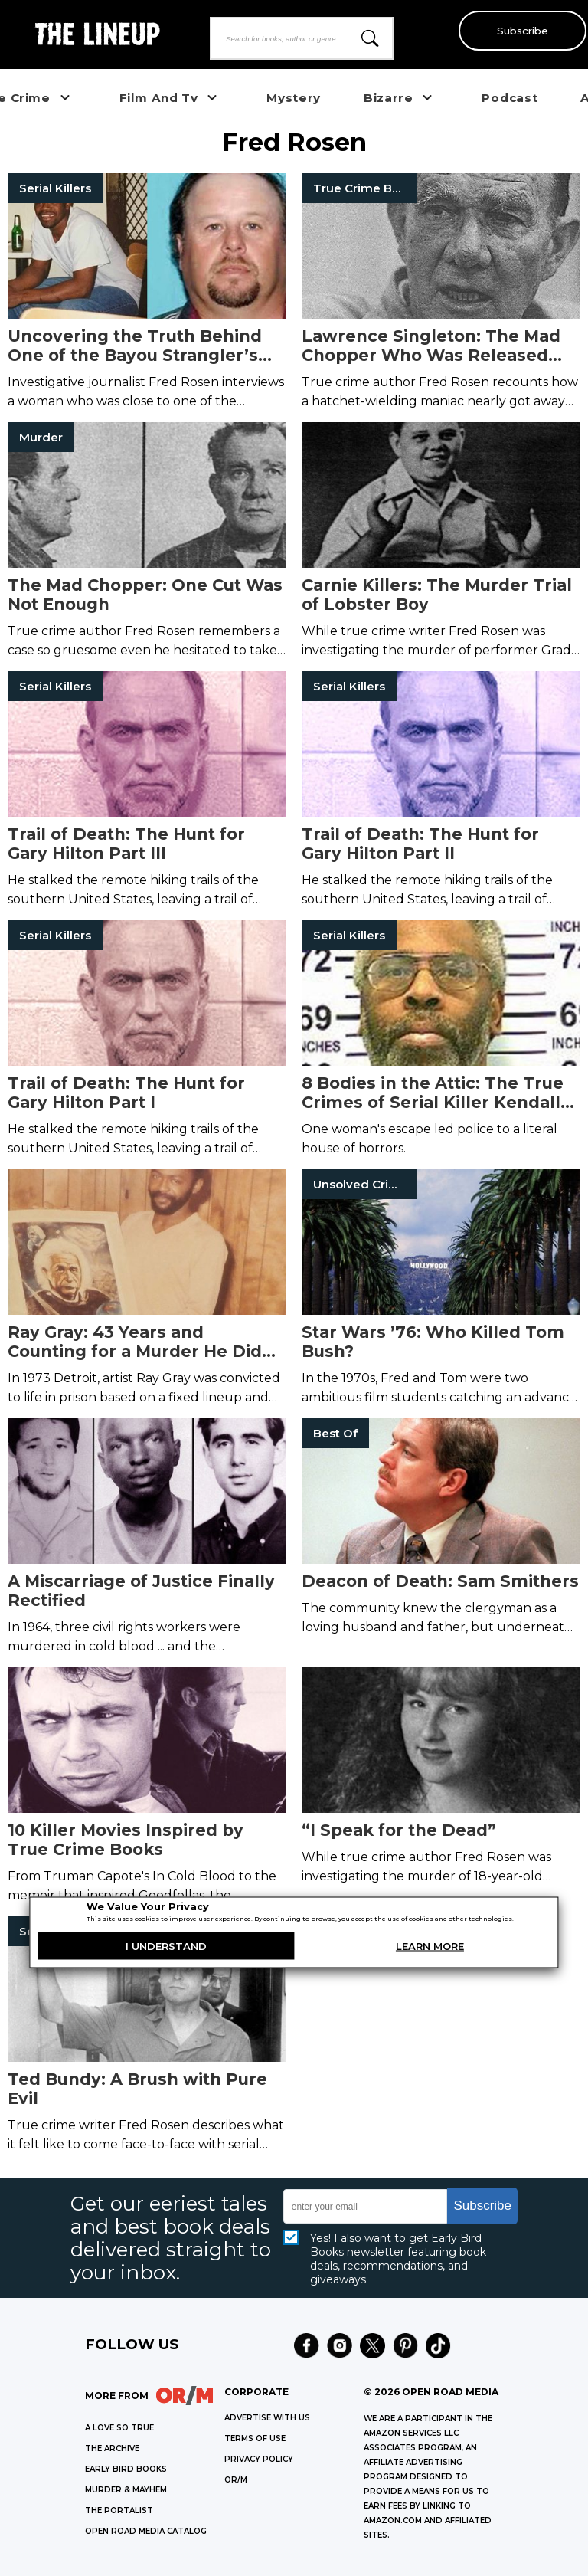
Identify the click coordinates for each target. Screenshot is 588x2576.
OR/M (235, 2480)
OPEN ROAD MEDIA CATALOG (146, 2531)
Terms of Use (255, 2438)
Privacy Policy (258, 2459)
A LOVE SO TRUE (119, 2428)
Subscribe (519, 31)
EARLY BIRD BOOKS (126, 2469)
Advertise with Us (267, 2418)
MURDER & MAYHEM (126, 2490)
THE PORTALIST (119, 2510)
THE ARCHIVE (112, 2448)
